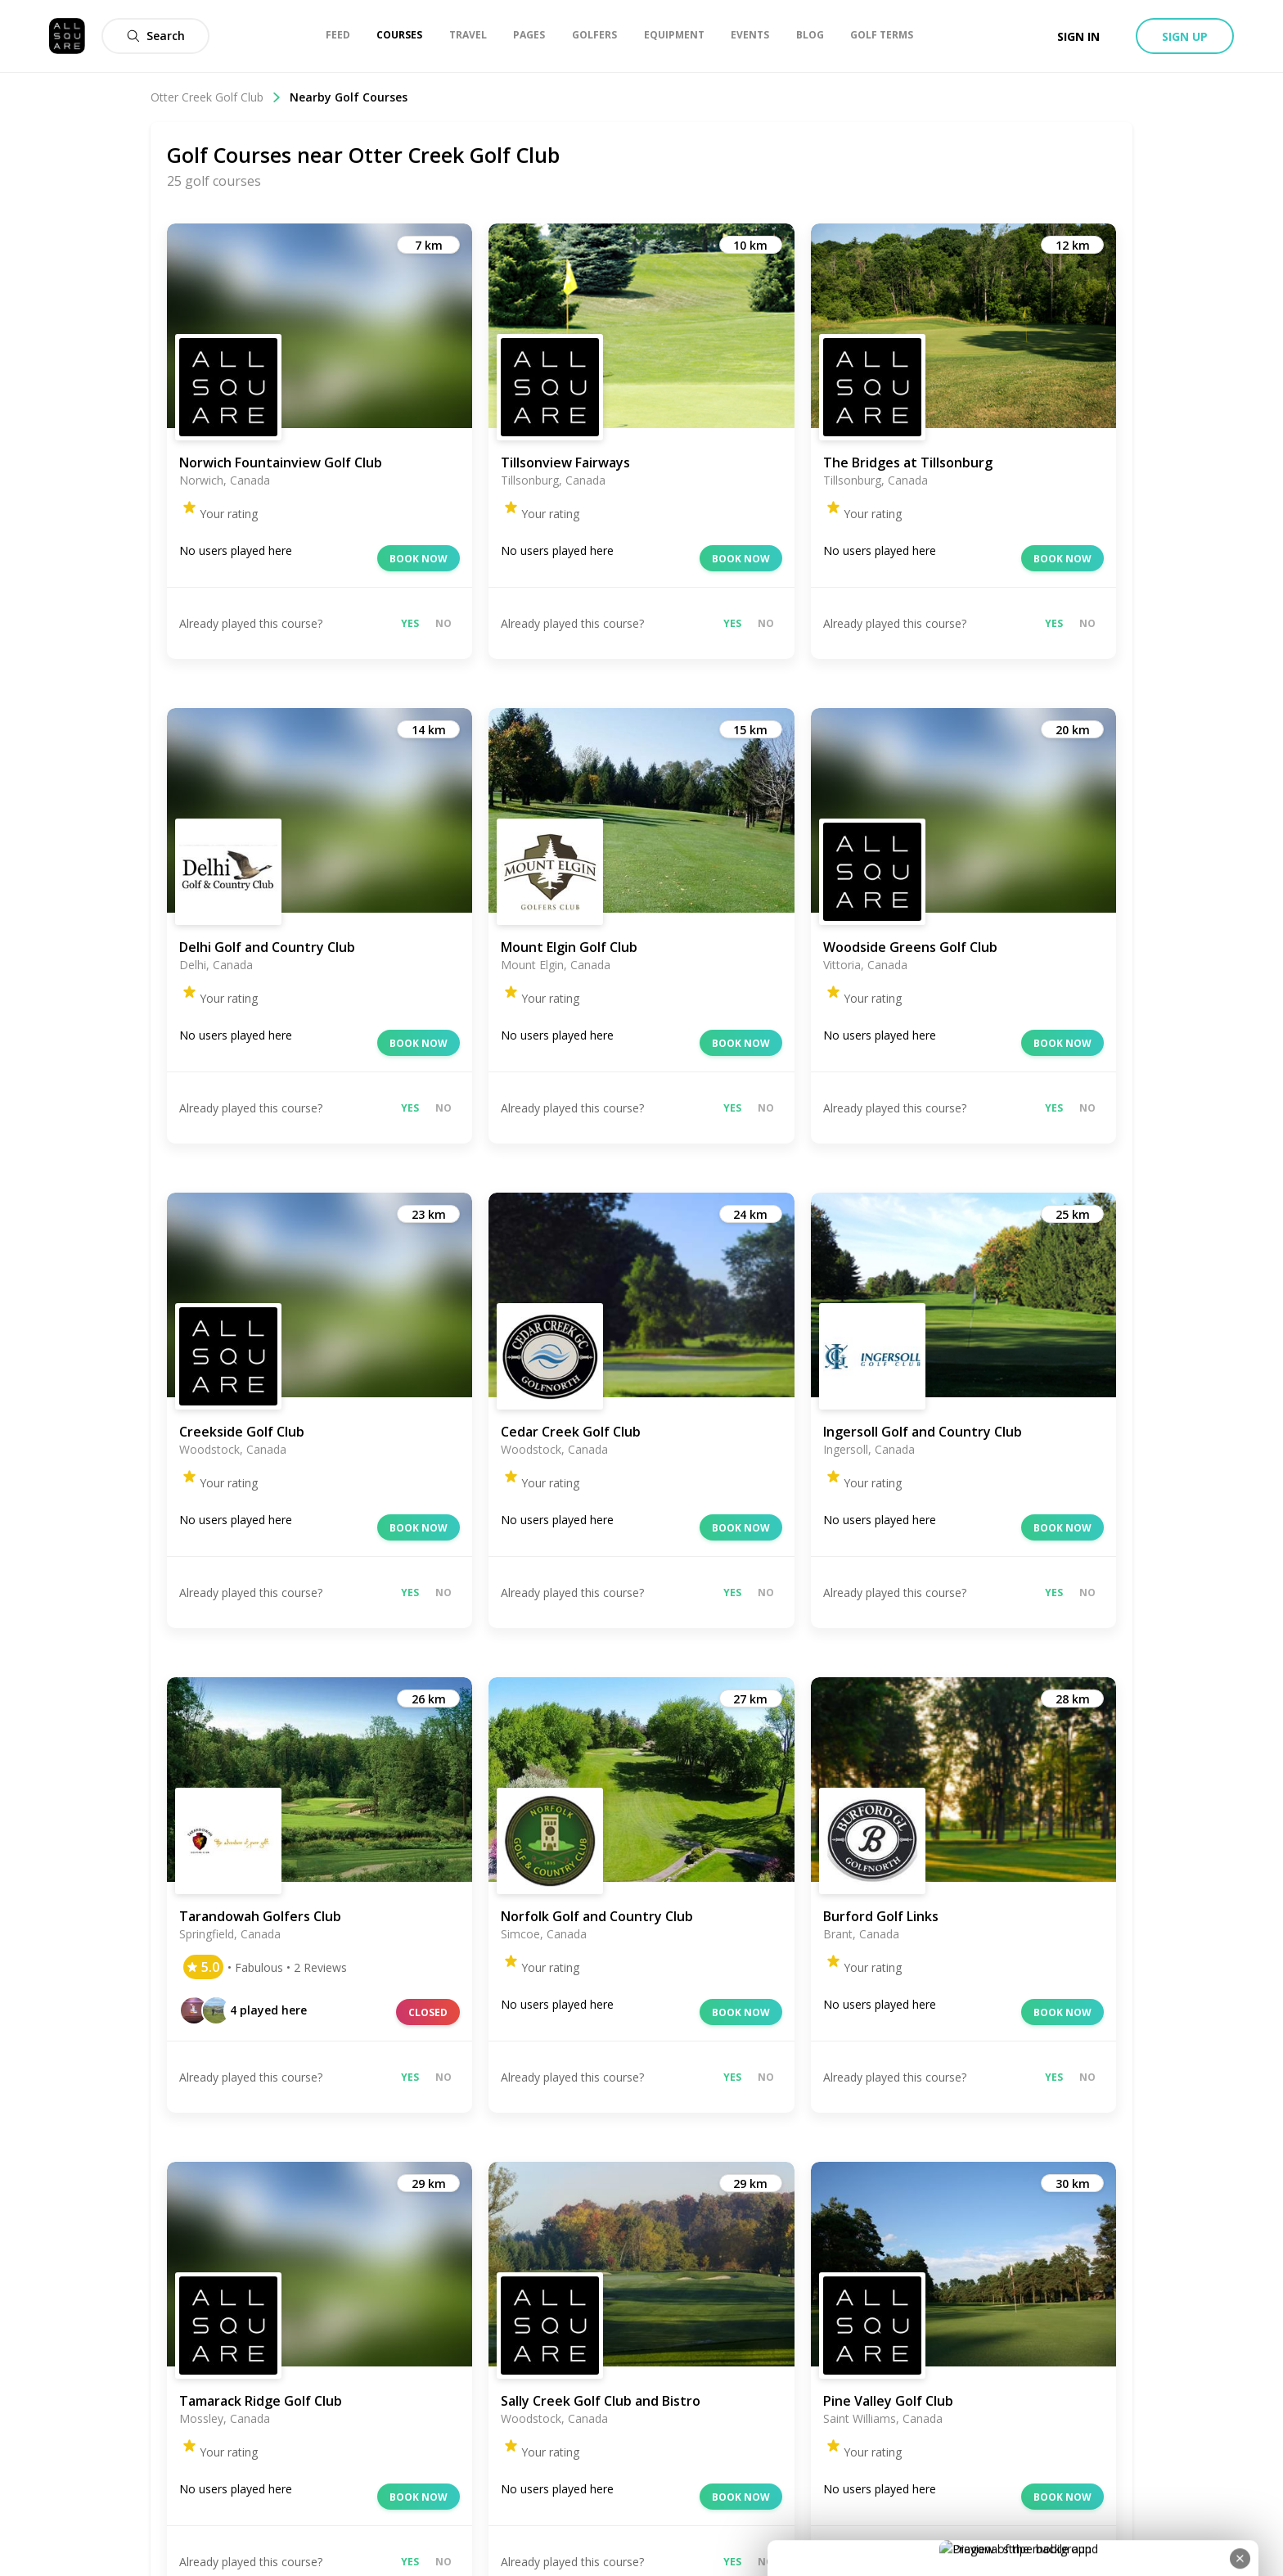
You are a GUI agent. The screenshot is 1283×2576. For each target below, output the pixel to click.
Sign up (1185, 36)
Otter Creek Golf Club (216, 97)
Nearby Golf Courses (348, 97)
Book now (418, 559)
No (443, 623)
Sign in (1078, 36)
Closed (428, 2012)
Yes (410, 623)
